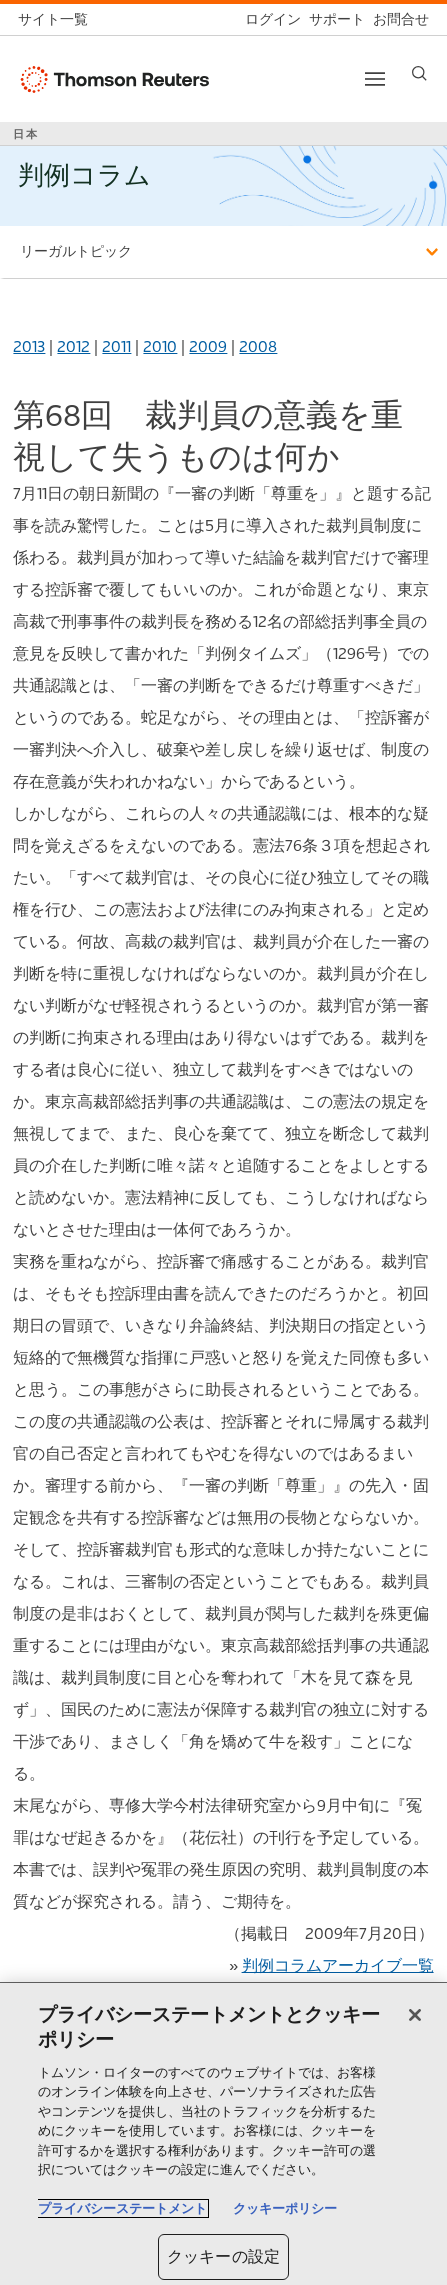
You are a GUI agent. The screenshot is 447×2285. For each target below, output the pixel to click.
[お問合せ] (397, 19)
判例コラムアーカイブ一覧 (338, 1965)
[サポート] (333, 19)
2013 (29, 346)
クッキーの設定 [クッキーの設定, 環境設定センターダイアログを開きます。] (223, 2256)
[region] (223, 2134)
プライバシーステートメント (122, 2208)
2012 (73, 346)
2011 (116, 346)
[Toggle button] (375, 79)
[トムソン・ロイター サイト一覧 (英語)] (57, 19)
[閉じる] (415, 2015)
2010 (160, 346)
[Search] (419, 73)
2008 (258, 346)
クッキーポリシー (285, 2208)
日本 (26, 134)
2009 (208, 346)
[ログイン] (269, 19)
